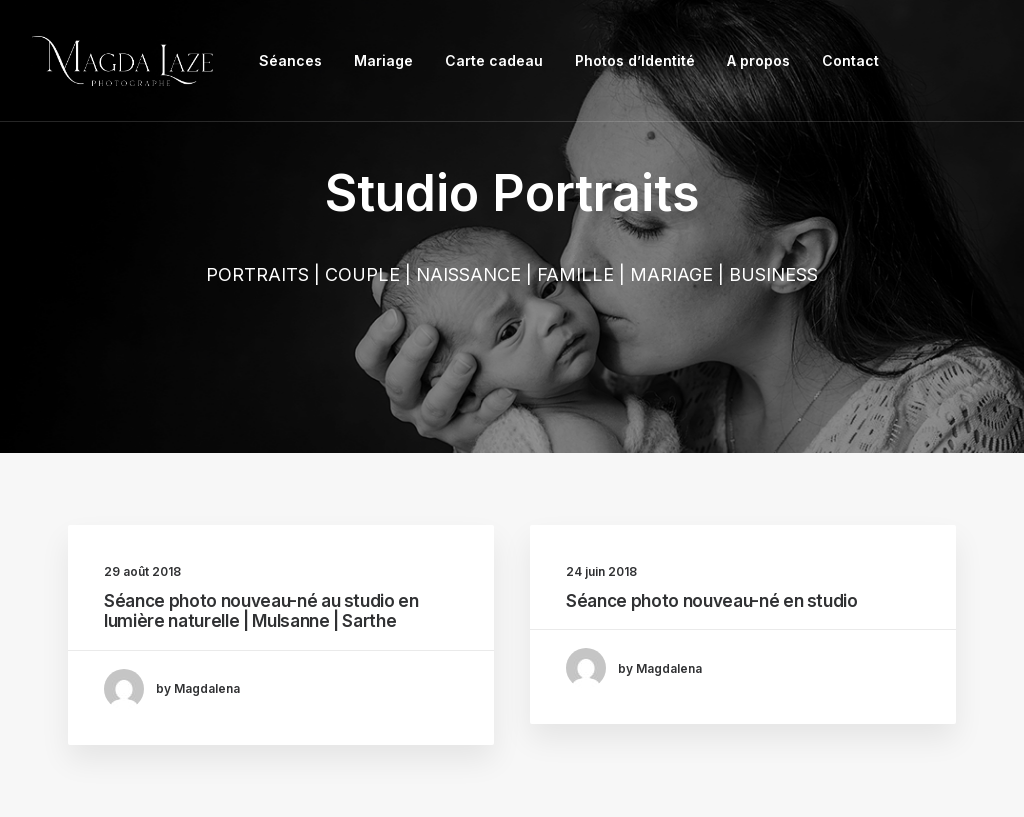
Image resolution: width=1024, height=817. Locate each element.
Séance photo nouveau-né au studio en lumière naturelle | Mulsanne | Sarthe (261, 611)
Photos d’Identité (635, 60)
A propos (758, 60)
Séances (290, 60)
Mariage (383, 60)
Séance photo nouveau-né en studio (712, 601)
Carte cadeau (494, 60)
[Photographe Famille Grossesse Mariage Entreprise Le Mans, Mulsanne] (122, 61)
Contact (850, 60)
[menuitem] (290, 61)
